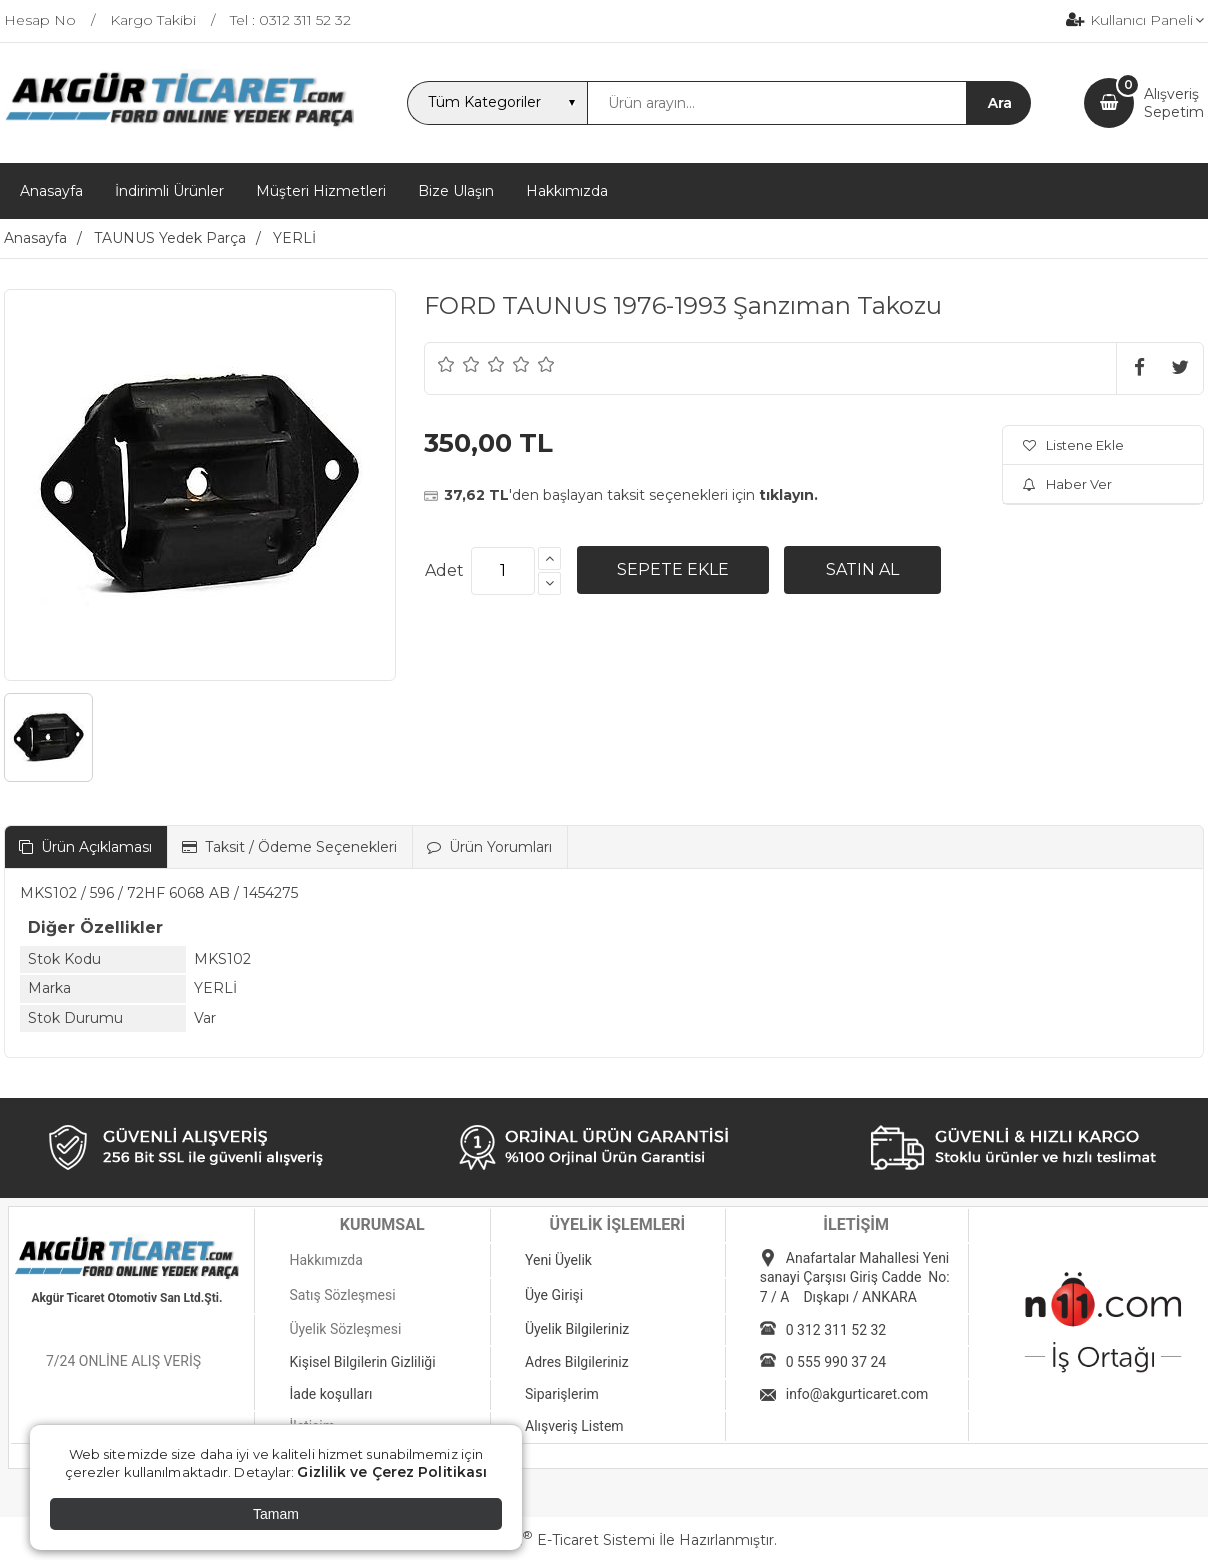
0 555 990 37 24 (836, 1362)
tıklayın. (788, 495)
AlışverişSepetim (1174, 103)
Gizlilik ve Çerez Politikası (392, 1472)
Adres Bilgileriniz (577, 1362)
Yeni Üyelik (558, 1260)
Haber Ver (1067, 484)
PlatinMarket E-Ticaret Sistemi (543, 1540)
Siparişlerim (562, 1394)
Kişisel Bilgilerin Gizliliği (362, 1362)
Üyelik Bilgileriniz (577, 1329)
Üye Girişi (554, 1295)
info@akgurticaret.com (857, 1394)
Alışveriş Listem (574, 1426)
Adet (444, 570)
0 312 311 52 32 (836, 1330)
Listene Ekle (1073, 445)
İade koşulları (330, 1394)
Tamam (276, 1514)
